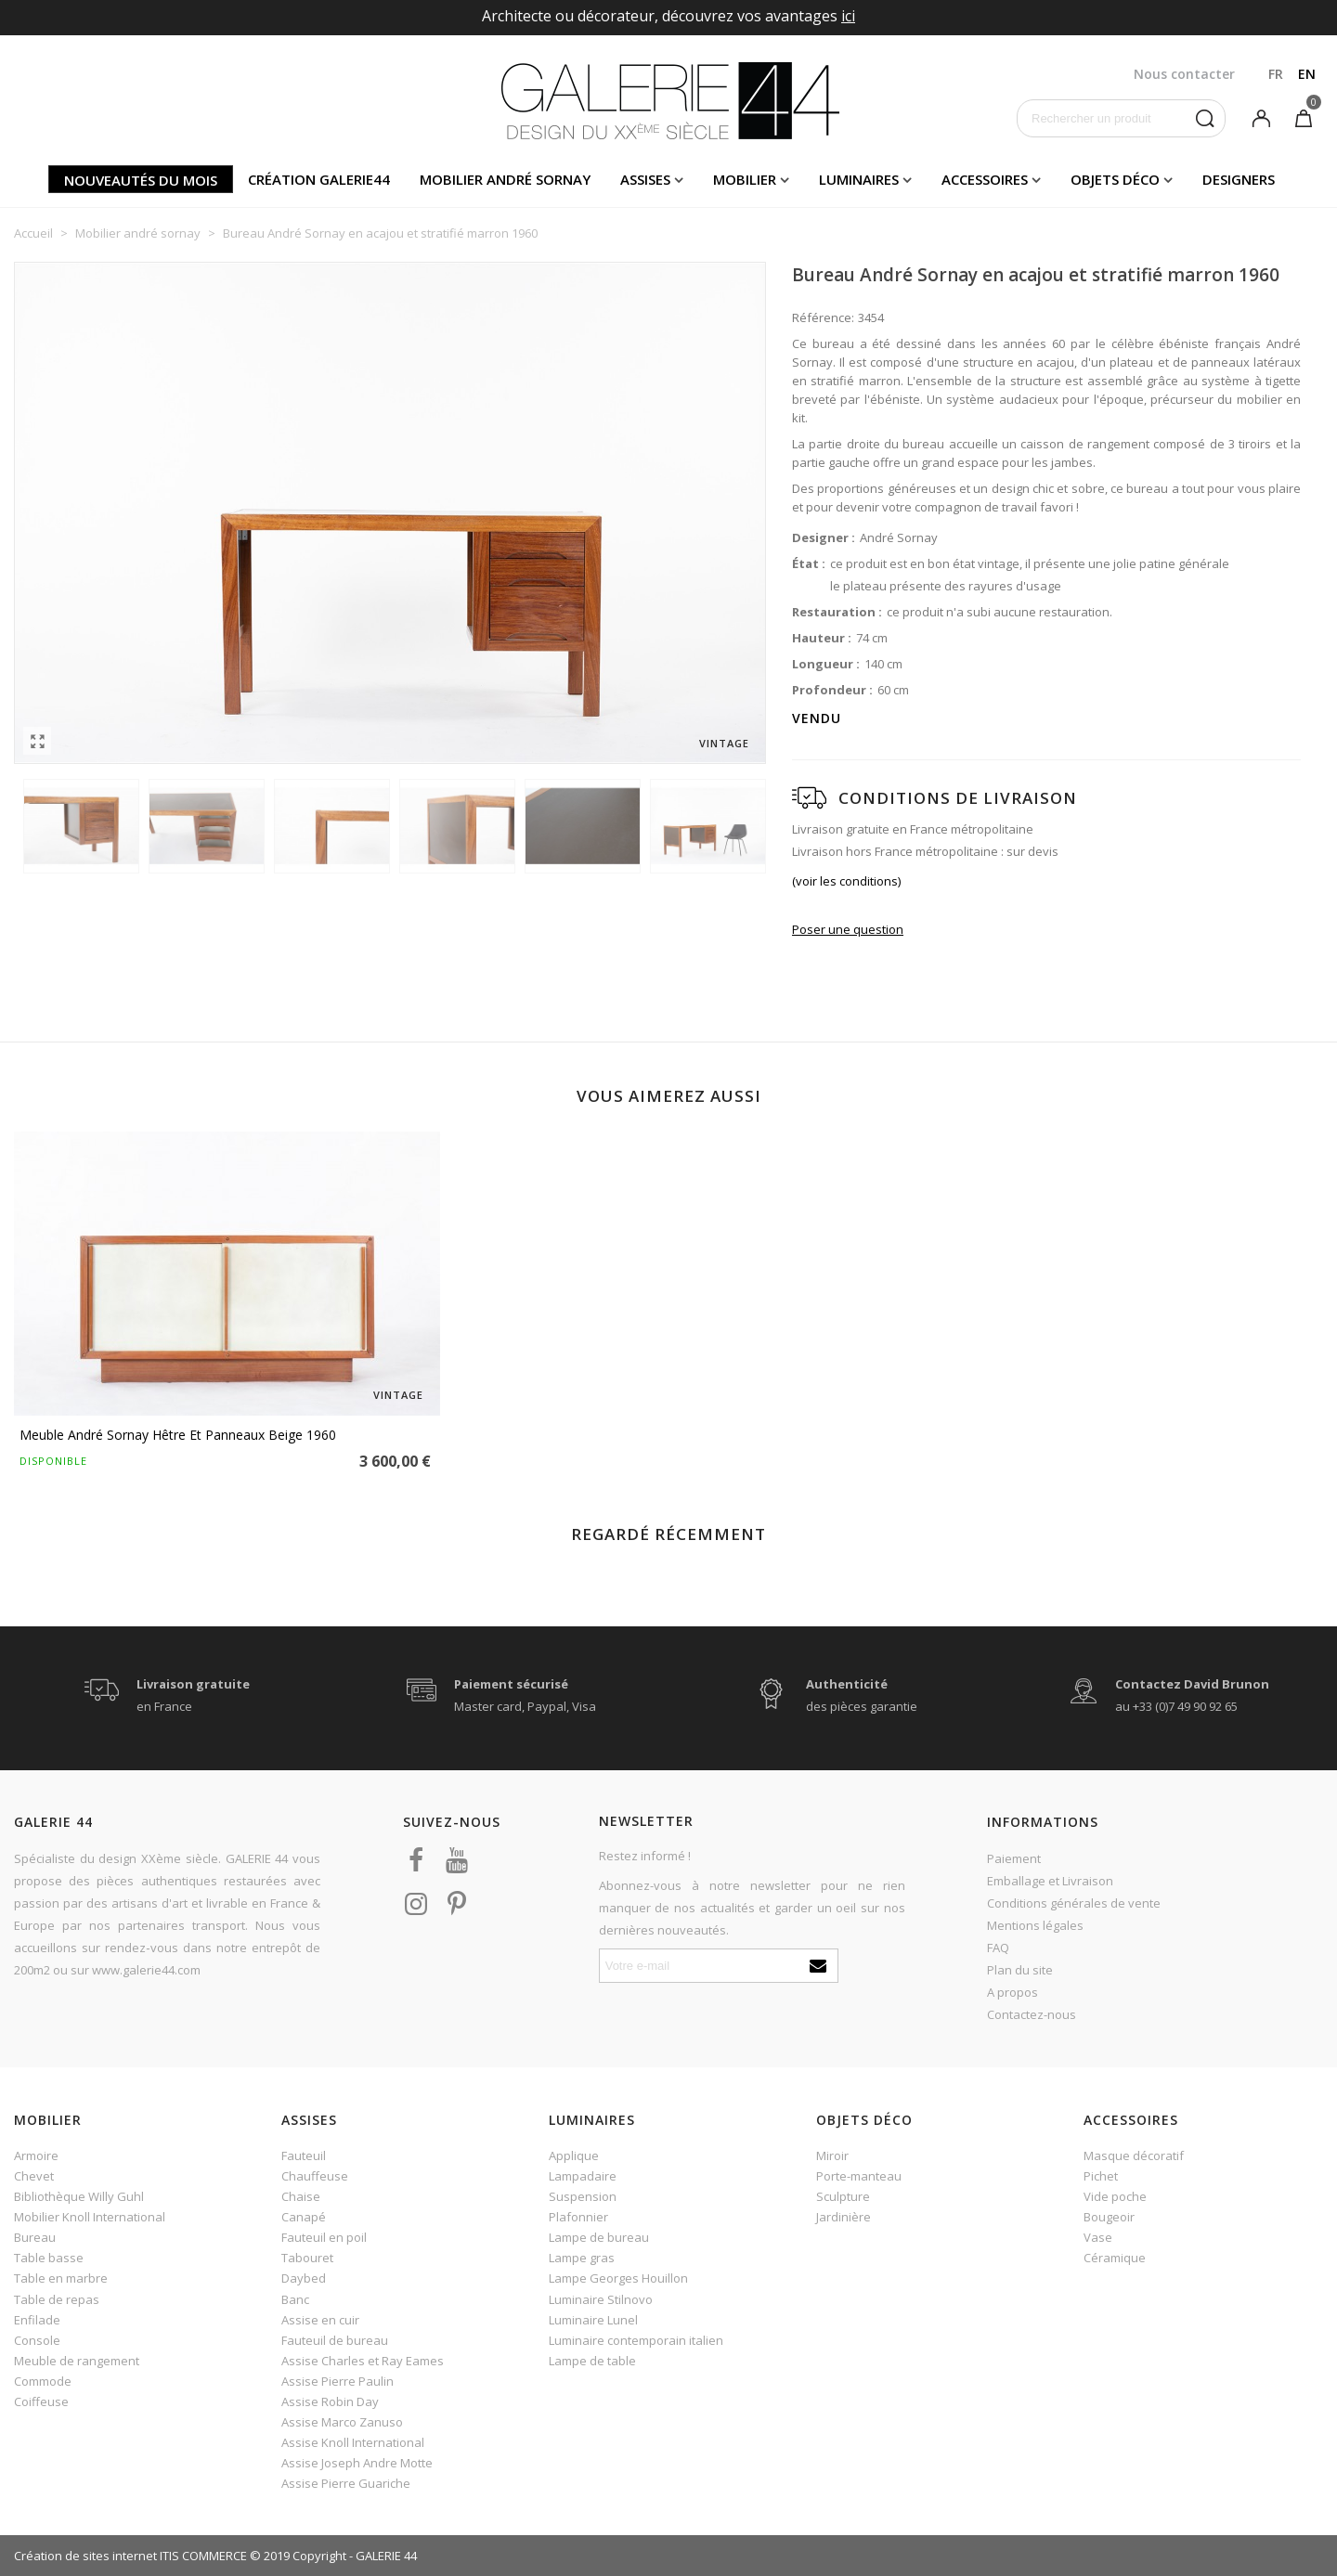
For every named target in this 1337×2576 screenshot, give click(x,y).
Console (37, 2340)
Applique (574, 2155)
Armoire (36, 2155)
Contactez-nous (1031, 2014)
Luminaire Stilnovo (601, 2299)
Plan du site (1020, 1969)
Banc (295, 2299)
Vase (1098, 2237)
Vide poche (1115, 2196)
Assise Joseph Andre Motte (357, 2462)
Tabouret (307, 2257)
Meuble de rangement (76, 2360)
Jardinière (843, 2216)
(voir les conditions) (846, 881)
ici (848, 16)
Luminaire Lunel (593, 2319)
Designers (1238, 179)
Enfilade (37, 2319)
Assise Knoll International (352, 2442)
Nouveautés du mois (140, 180)
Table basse (49, 2257)
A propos (1012, 1992)
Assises (645, 179)
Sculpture (843, 2196)
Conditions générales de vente (1074, 1903)
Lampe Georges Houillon (618, 2278)
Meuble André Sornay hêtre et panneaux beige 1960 (177, 1434)
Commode (42, 2381)
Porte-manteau (859, 2176)
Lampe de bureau (599, 2237)
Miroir (832, 2155)
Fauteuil (303, 2155)
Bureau (35, 2237)
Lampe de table (592, 2360)
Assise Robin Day (330, 2401)
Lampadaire (583, 2176)
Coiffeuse (41, 2401)
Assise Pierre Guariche (345, 2483)
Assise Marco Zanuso (342, 2422)
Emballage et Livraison (1050, 1880)
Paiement (1014, 1858)
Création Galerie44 (319, 179)
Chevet (34, 2176)
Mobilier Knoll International (89, 2216)
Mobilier (744, 179)
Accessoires (984, 179)
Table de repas (56, 2299)
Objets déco (1115, 179)
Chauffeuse (314, 2176)
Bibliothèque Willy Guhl (79, 2196)
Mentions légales (1035, 1925)
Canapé (303, 2216)
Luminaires (859, 179)
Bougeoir (1109, 2216)
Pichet (1101, 2176)
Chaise (300, 2196)
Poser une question (847, 929)
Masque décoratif (1134, 2155)
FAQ (998, 1947)
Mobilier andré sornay (505, 179)
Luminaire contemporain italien (636, 2340)
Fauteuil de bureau (334, 2340)
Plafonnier (578, 2216)
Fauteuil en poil (324, 2237)
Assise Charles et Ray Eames (362, 2360)
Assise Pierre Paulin (337, 2381)
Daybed (303, 2278)
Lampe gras (582, 2257)
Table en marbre (61, 2278)
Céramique (1115, 2257)
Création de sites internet (85, 2555)
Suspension (583, 2196)
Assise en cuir (320, 2319)
